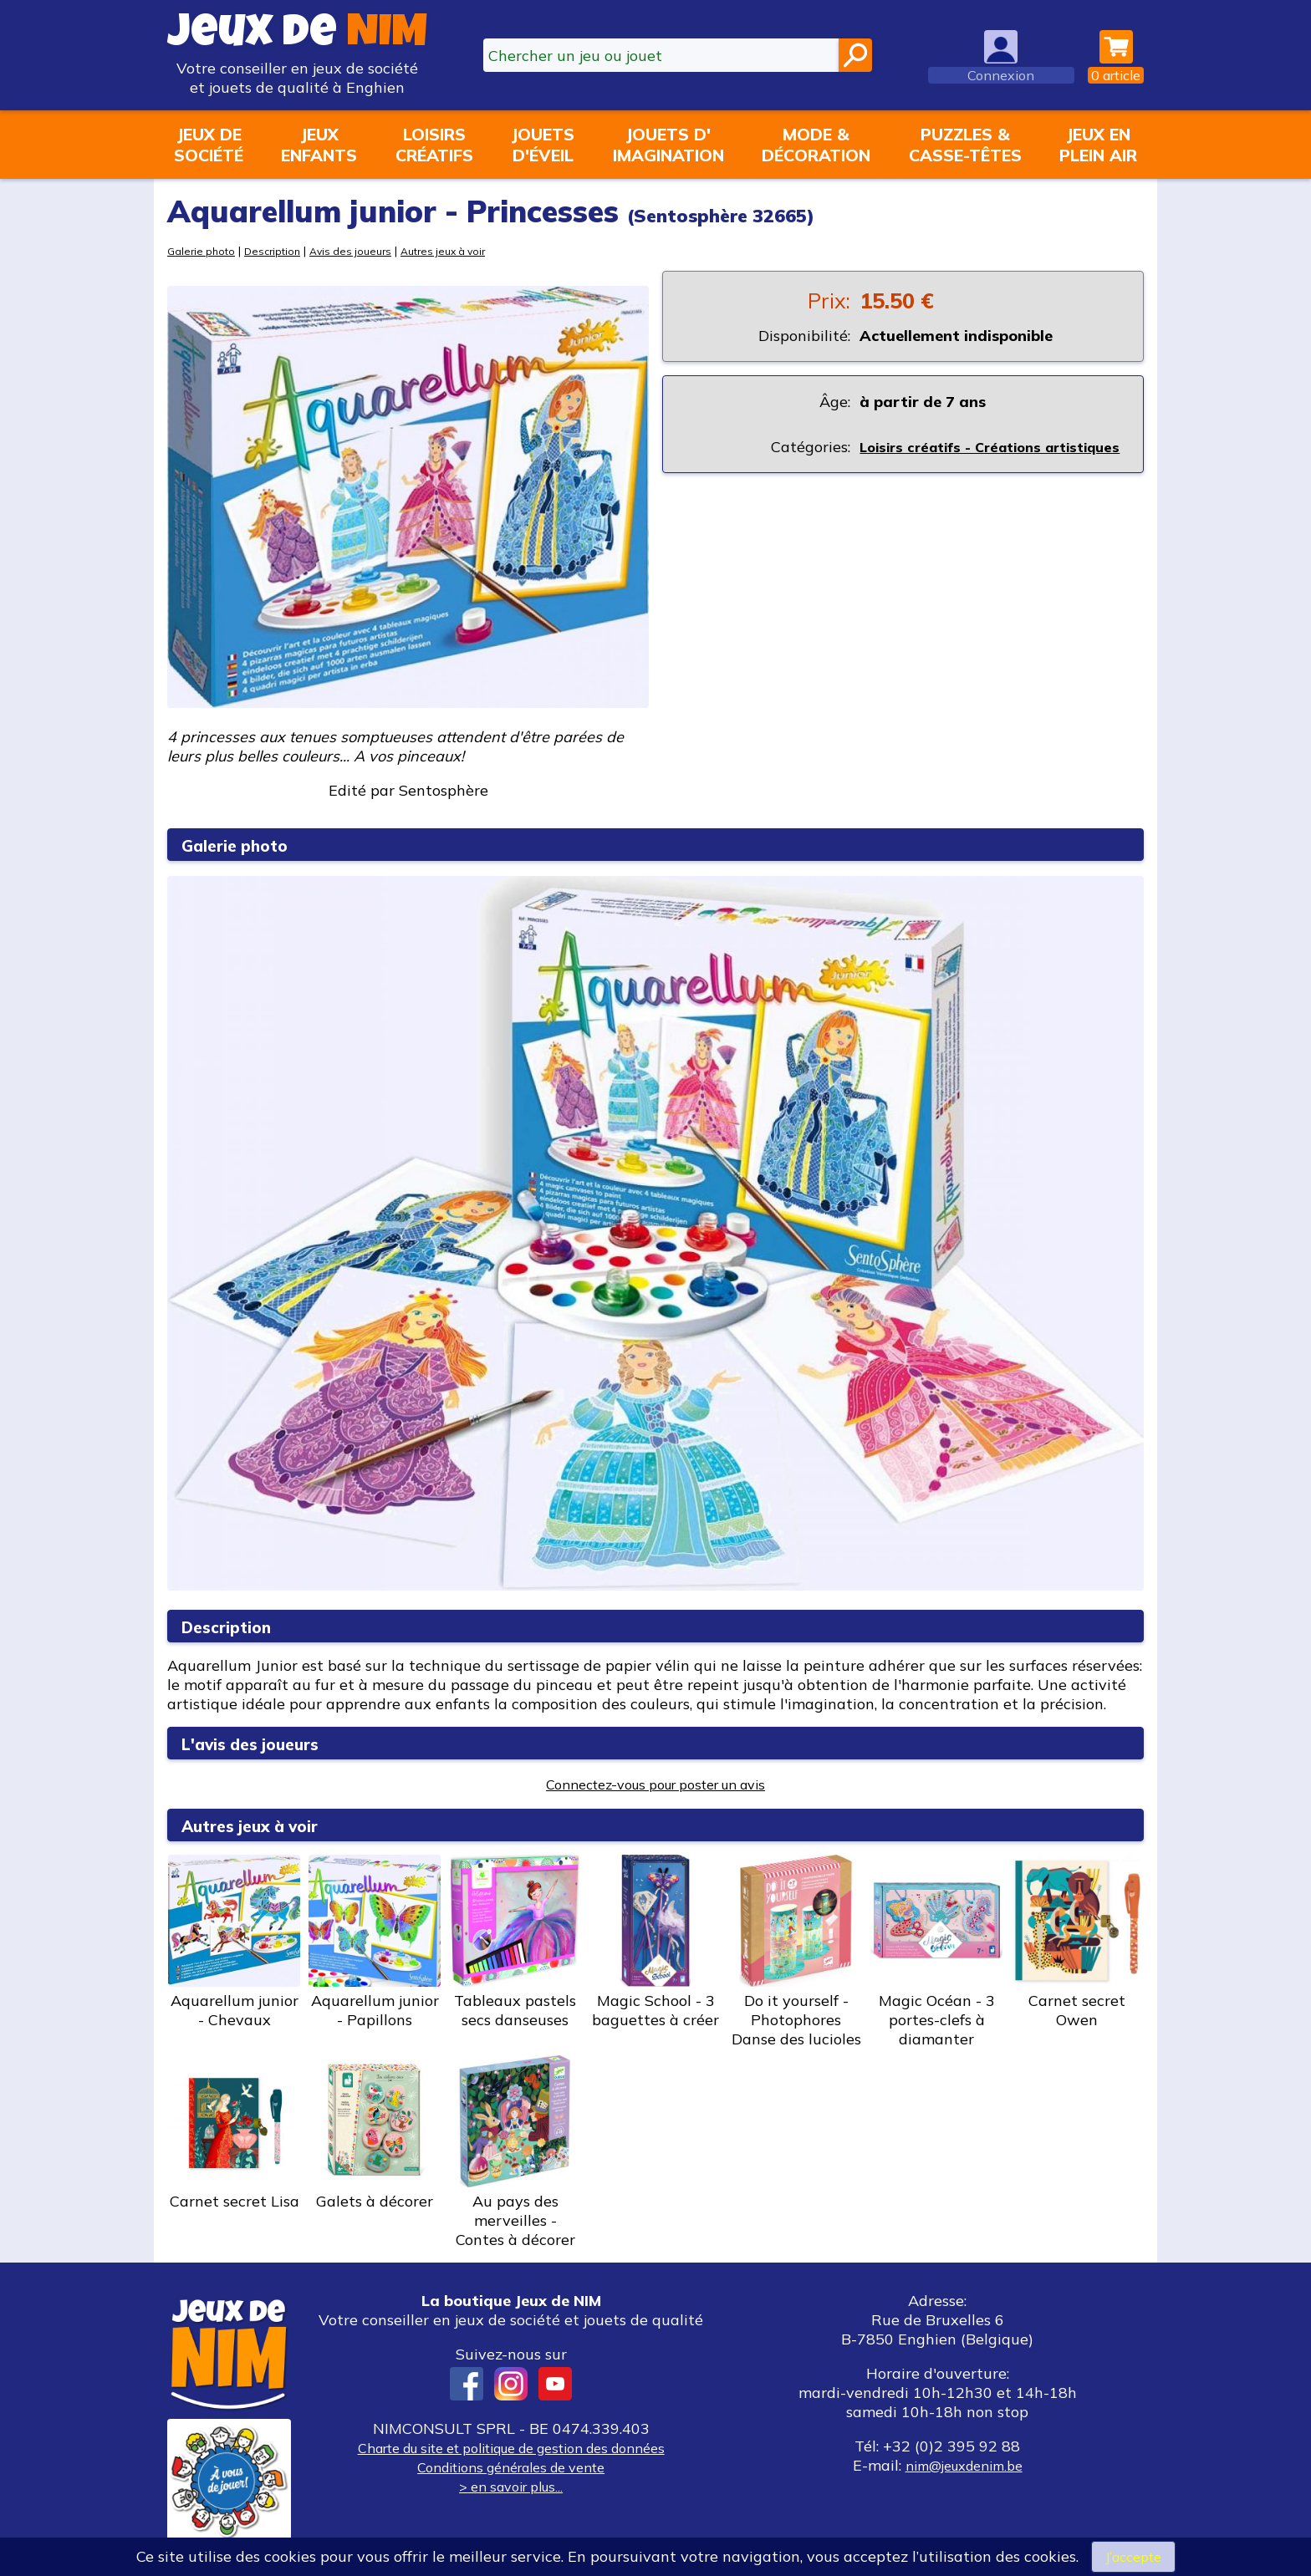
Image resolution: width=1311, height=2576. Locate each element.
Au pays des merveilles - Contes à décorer (515, 2152)
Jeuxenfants (319, 144)
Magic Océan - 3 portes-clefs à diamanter (936, 1952)
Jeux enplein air (1098, 144)
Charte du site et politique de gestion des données (511, 2447)
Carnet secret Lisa (234, 2133)
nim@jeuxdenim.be (963, 2465)
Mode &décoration (816, 144)
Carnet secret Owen (1077, 1942)
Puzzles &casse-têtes (965, 144)
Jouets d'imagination (668, 144)
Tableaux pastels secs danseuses (515, 1942)
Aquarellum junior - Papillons (375, 1942)
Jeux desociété (208, 144)
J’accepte (1133, 2555)
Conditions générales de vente (511, 2467)
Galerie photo (203, 250)
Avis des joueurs (362, 250)
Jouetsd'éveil (542, 144)
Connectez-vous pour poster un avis (656, 1784)
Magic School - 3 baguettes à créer (655, 1942)
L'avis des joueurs (263, 1743)
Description (278, 250)
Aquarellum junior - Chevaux (234, 1942)
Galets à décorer (375, 2133)
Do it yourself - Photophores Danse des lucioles (796, 1952)
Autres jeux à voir (461, 250)
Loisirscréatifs (434, 144)
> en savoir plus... (510, 2486)
